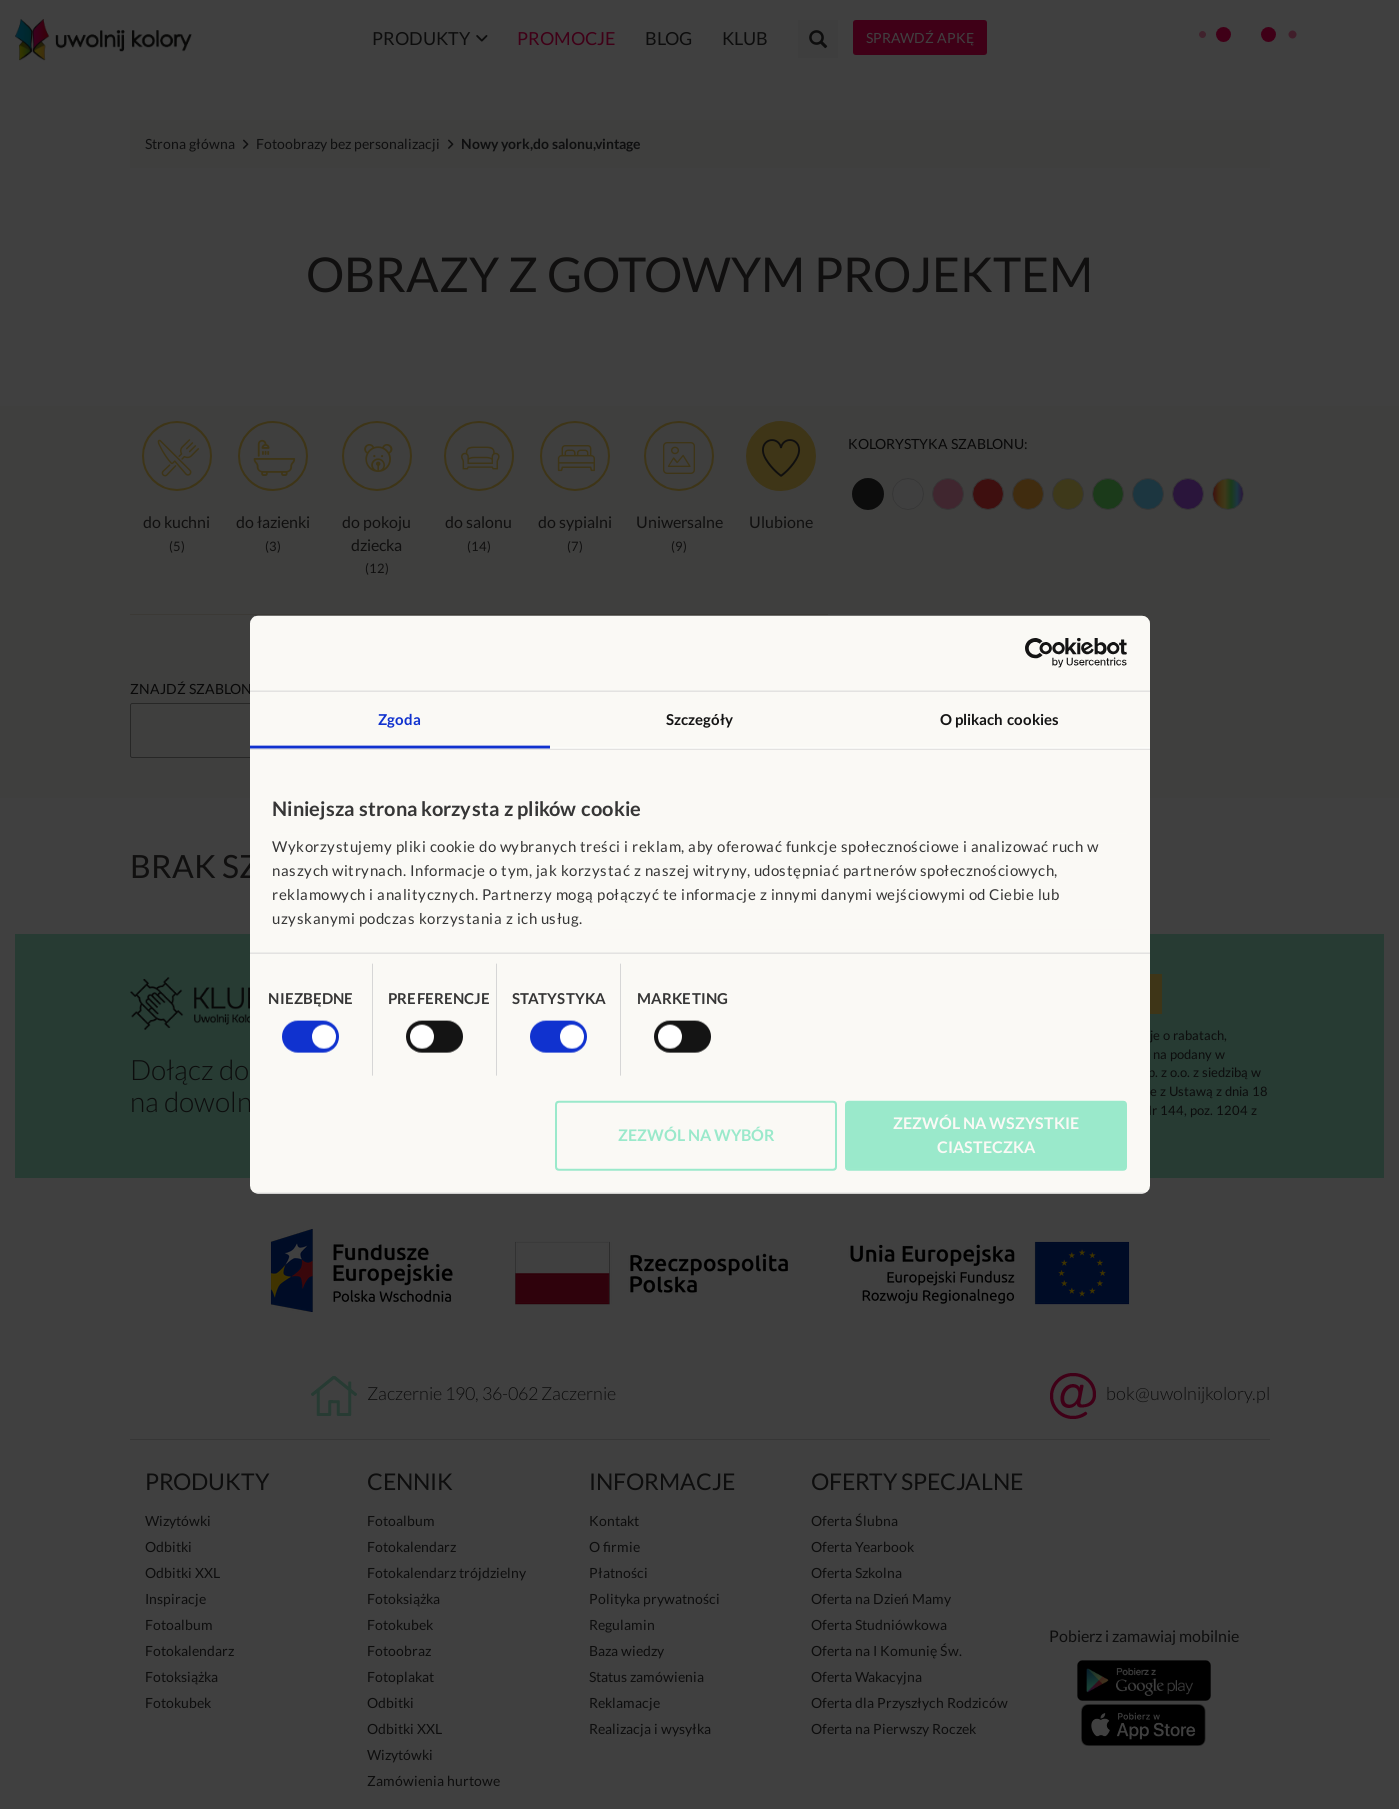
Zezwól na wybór (696, 1133)
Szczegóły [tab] (700, 718)
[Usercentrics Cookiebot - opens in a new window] (1039, 653)
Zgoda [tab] (400, 718)
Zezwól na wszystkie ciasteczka (986, 1133)
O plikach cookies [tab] (1000, 718)
